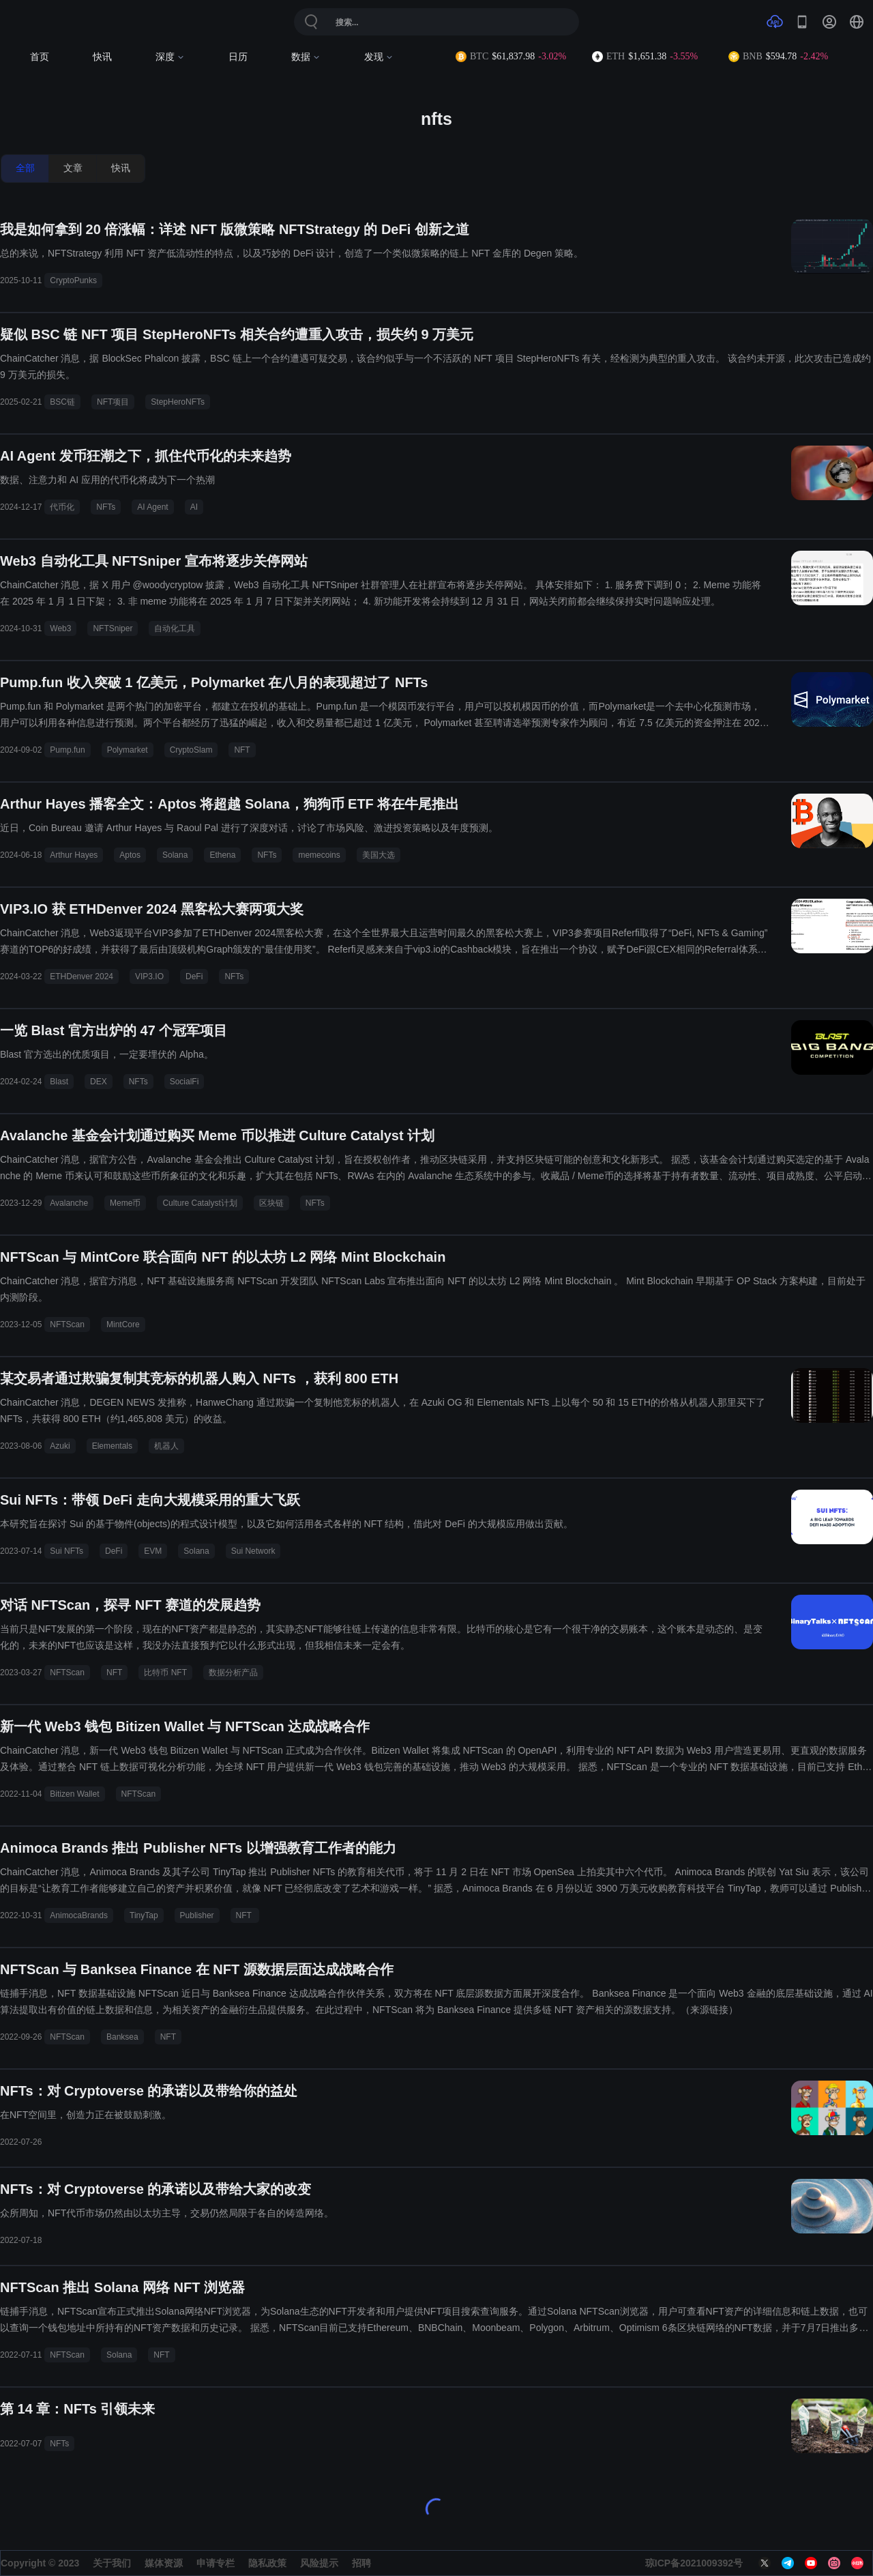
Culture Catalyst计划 (199, 1203)
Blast (59, 1081)
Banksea (122, 2037)
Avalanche (69, 1203)
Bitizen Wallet (74, 1794)
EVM (153, 1551)
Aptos (129, 855)
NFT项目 (113, 402)
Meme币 (125, 1203)
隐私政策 (267, 2563)
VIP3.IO (149, 976)
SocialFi (184, 1081)
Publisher (197, 1915)
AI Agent (152, 507)
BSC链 (62, 402)
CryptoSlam (191, 750)
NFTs (105, 507)
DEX (98, 1081)
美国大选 (378, 855)
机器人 (166, 1446)
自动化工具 (174, 628)
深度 (170, 57)
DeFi (194, 976)
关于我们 (112, 2563)
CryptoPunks (73, 280)
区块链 (271, 1203)
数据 (306, 57)
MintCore (123, 1324)
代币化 (62, 507)
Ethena (222, 855)
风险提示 (319, 2563)
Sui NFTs (66, 1551)
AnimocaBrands (79, 1915)
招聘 (361, 2563)
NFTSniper (112, 628)
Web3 (60, 628)
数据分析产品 (233, 1672)
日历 (238, 57)
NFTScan (67, 1324)
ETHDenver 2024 (81, 976)
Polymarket (127, 750)
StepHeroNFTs (178, 402)
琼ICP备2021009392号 (694, 2563)
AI (194, 507)
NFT (242, 750)
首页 (39, 57)
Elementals (112, 1446)
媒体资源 (164, 2563)
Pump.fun (67, 750)
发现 (379, 57)
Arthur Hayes (74, 855)
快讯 (102, 57)
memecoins (319, 855)
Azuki (60, 1446)
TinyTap (144, 1915)
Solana (175, 855)
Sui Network (253, 1551)
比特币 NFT (165, 1672)
